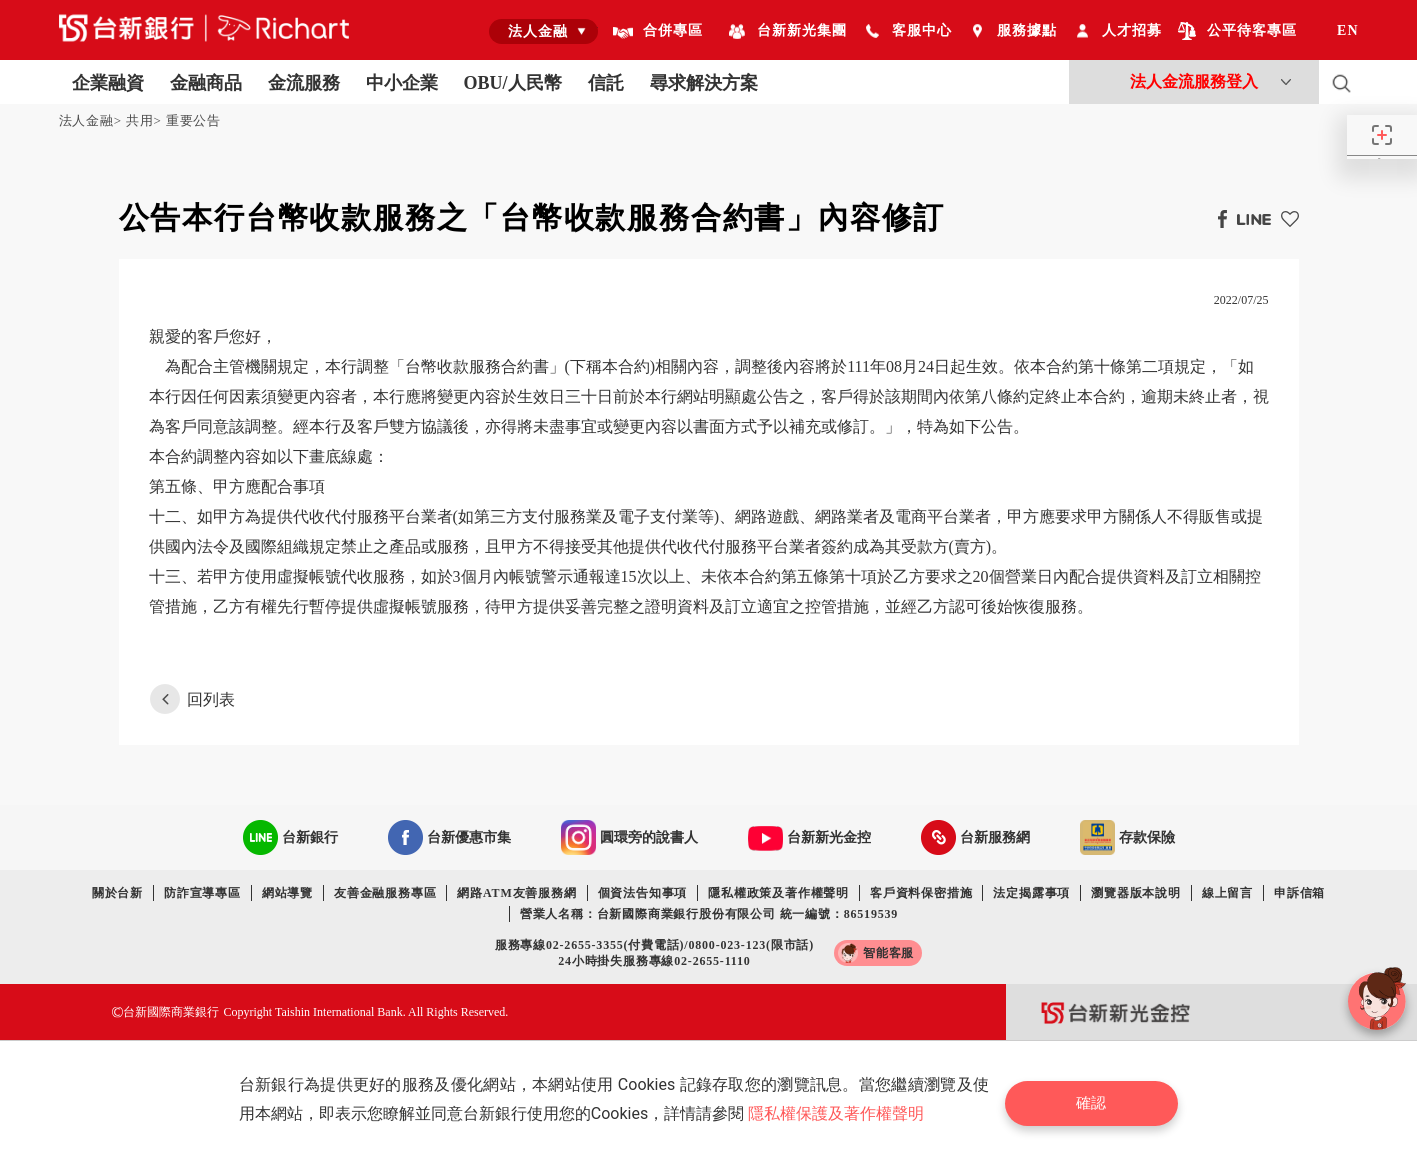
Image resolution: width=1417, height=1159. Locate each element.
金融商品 (206, 83)
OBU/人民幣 (513, 83)
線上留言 (1227, 893)
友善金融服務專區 (385, 893)
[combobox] (543, 31)
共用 (140, 120)
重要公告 (193, 120)
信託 (606, 83)
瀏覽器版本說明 (1136, 893)
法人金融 (86, 120)
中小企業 (402, 83)
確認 (1099, 1099)
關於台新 (117, 893)
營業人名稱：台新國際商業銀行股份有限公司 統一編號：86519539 (709, 914)
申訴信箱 (1299, 893)
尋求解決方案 (704, 83)
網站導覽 (287, 893)
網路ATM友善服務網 (516, 893)
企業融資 (108, 83)
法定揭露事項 (1031, 893)
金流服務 (304, 83)
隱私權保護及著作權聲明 (841, 1113)
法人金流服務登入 (1194, 81)
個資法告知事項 (643, 893)
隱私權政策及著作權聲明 (778, 893)
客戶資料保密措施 (921, 893)
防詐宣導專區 (202, 893)
